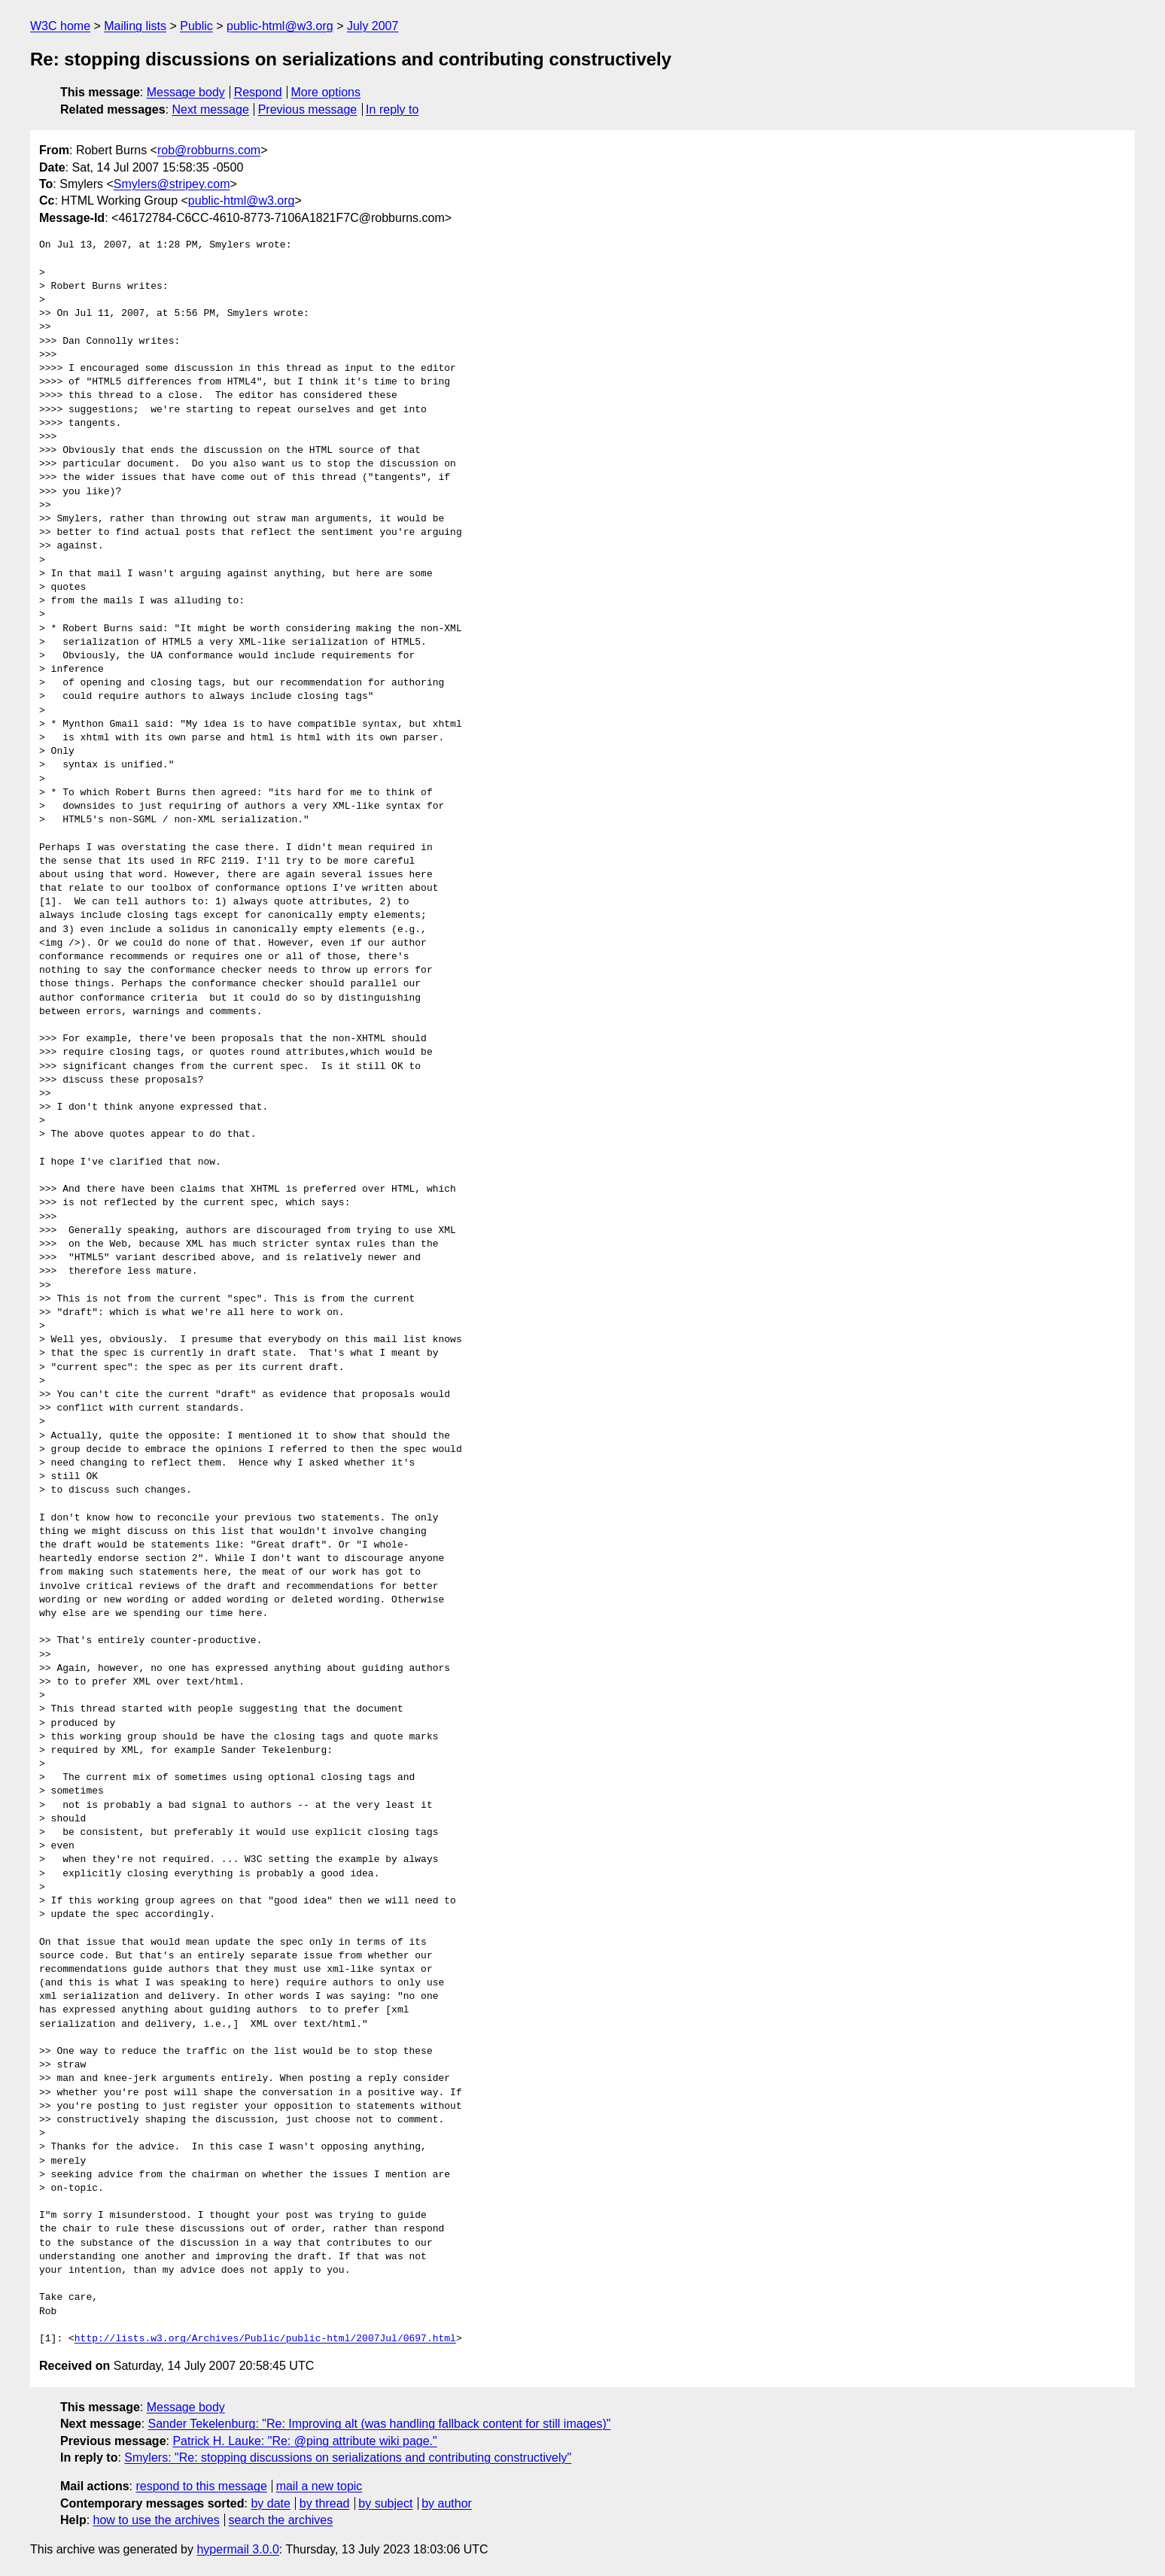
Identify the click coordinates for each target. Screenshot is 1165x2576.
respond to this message (200, 2486)
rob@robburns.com (208, 150)
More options (326, 92)
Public (196, 26)
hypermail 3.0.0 (237, 2549)
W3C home (60, 26)
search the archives (281, 2520)
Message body (186, 92)
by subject (385, 2503)
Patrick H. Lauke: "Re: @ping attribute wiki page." (304, 2441)
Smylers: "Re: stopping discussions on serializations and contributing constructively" (347, 2457)
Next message (210, 109)
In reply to (392, 109)
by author (446, 2503)
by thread (325, 2503)
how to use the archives (156, 2520)
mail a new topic (319, 2486)
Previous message (307, 109)
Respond (258, 92)
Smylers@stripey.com (172, 184)
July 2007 (373, 26)
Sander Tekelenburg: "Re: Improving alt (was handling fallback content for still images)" (379, 2423)
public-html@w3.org (280, 26)
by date (270, 2503)
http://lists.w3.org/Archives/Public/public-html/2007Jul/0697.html (265, 2339)
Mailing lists (135, 26)
